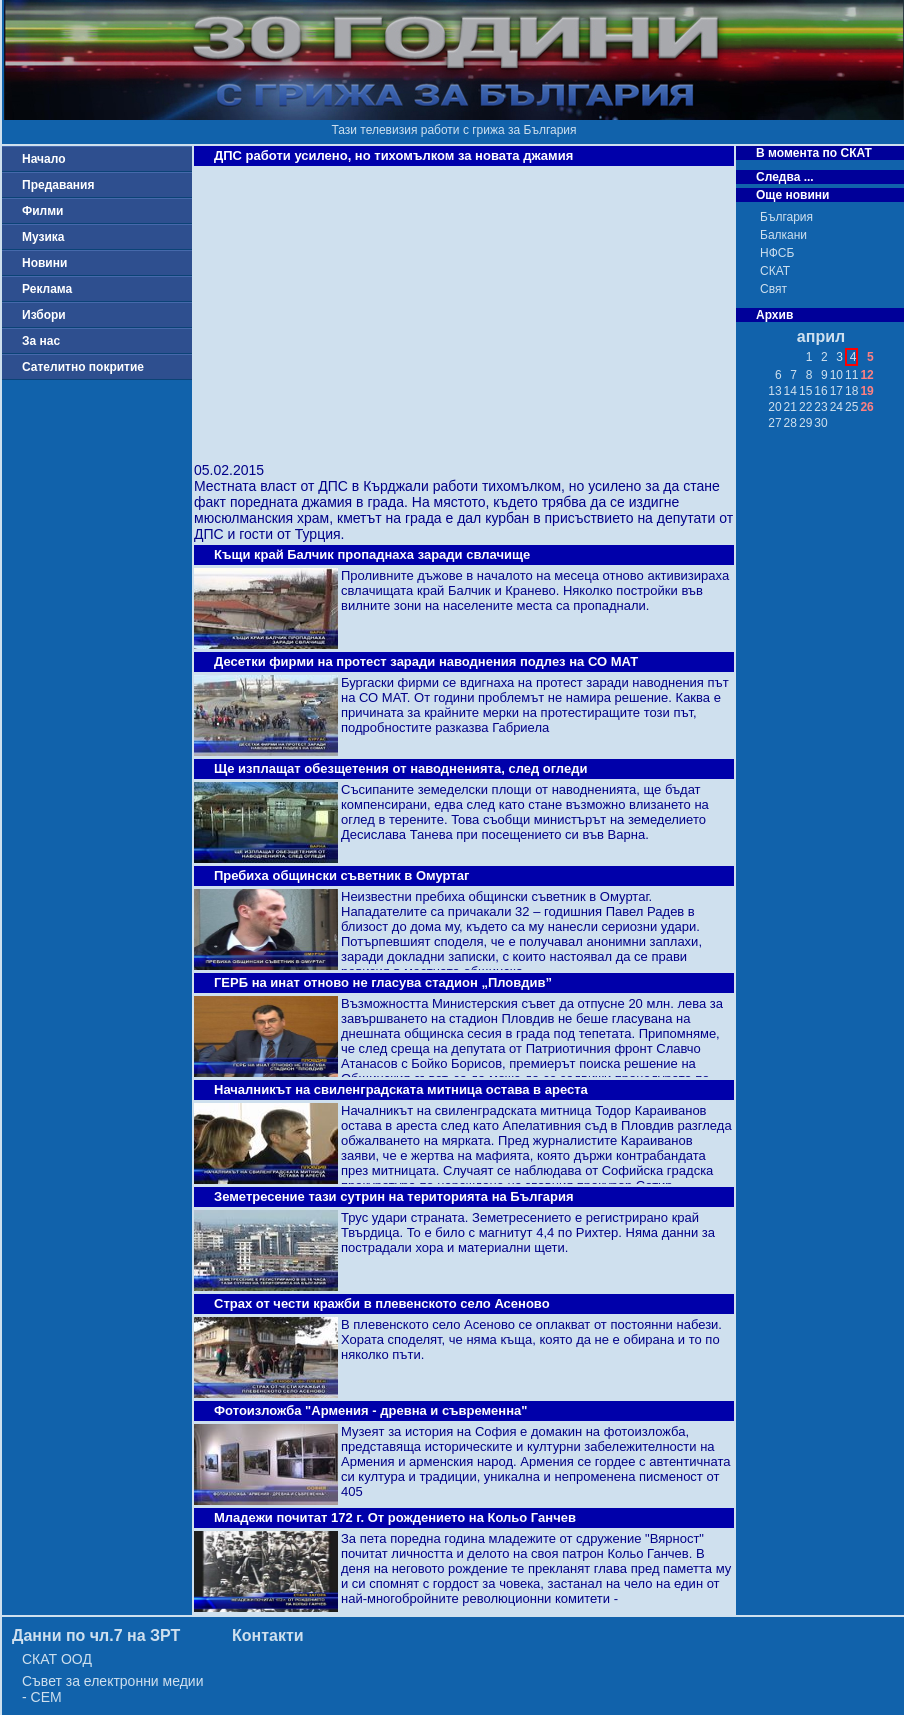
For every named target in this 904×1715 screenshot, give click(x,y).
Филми (43, 211)
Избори (44, 315)
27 (774, 423)
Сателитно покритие (83, 367)
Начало (43, 159)
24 (836, 407)
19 (866, 391)
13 (774, 391)
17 (836, 391)
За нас (41, 341)
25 (851, 407)
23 (820, 407)
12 (866, 375)
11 (851, 375)
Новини (44, 263)
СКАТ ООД (57, 1659)
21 (790, 407)
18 (851, 391)
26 (866, 407)
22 (805, 407)
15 (805, 391)
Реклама (47, 289)
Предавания (58, 185)
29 (805, 423)
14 (790, 391)
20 (774, 407)
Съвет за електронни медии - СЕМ (113, 1689)
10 (836, 375)
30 (820, 423)
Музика (43, 237)
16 (820, 391)
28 (790, 423)
